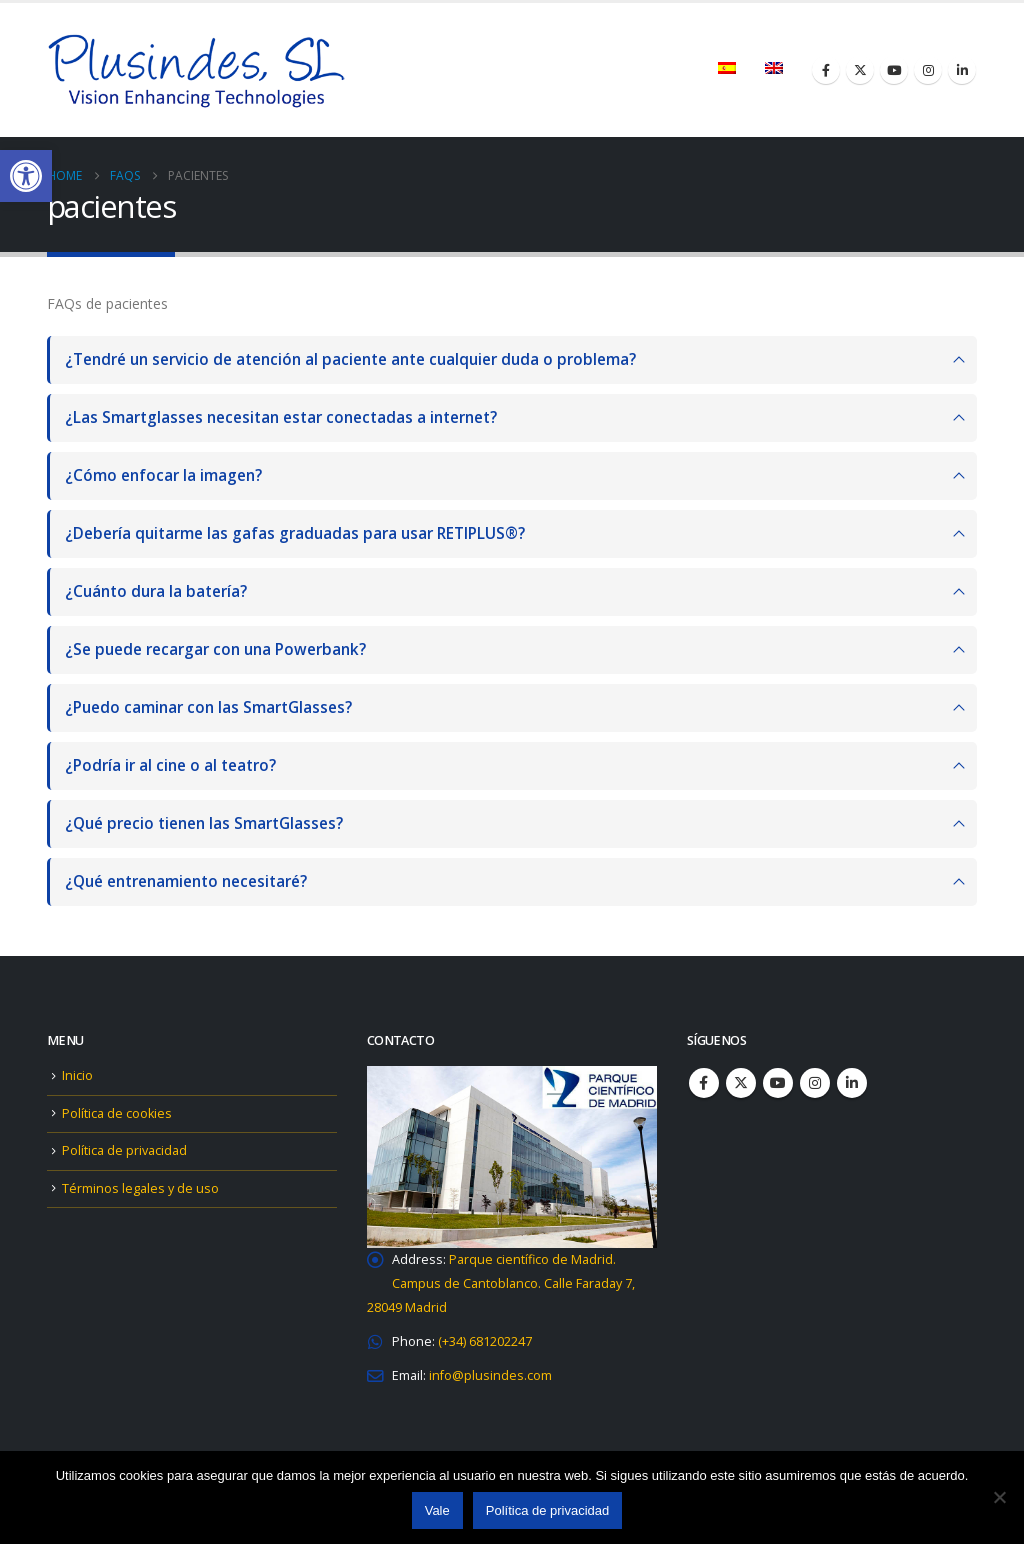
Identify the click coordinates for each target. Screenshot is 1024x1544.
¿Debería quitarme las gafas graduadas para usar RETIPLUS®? (295, 533)
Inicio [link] (77, 1075)
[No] (999, 1497)
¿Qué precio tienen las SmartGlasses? (204, 823)
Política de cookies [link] (117, 1113)
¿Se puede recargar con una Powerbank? (215, 649)
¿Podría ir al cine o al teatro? (170, 765)
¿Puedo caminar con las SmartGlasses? (208, 707)
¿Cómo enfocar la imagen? (163, 475)
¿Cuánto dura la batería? (156, 591)
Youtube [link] (778, 1083)
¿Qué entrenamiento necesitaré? (186, 881)
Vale (437, 1510)
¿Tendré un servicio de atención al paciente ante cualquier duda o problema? (350, 359)
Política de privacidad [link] (124, 1150)
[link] (26, 176)
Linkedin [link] (852, 1083)
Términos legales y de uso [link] (140, 1188)
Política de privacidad (548, 1510)
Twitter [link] (741, 1083)
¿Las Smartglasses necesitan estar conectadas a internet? (281, 417)
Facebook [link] (704, 1083)
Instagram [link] (815, 1083)
